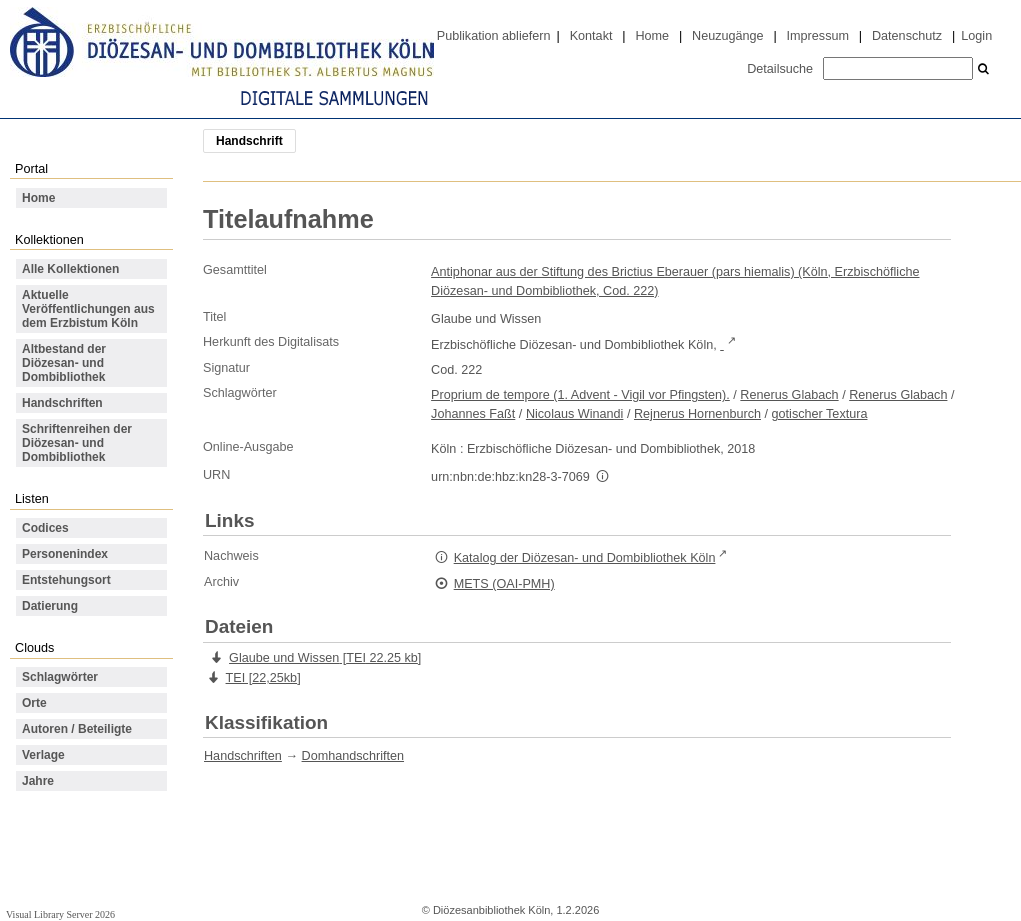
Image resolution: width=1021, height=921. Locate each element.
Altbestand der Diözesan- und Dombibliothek (64, 363)
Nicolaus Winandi (575, 414)
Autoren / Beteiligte (77, 729)
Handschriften (62, 403)
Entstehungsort (66, 580)
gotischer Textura (820, 414)
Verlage (43, 755)
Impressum (818, 36)
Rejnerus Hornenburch (697, 414)
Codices (45, 528)
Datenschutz (907, 36)
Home (652, 36)
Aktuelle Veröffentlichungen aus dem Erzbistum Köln (88, 309)
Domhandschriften (353, 756)
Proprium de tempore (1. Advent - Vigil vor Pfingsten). (580, 395)
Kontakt (591, 36)
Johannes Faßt (473, 414)
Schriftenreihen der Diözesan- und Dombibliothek (77, 443)
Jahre (38, 781)
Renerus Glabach (789, 395)
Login (976, 36)
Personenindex (65, 554)
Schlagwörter (60, 677)
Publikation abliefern (494, 36)
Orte (34, 703)
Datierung (50, 606)
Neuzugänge (728, 36)
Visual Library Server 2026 (60, 914)
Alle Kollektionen (70, 269)
